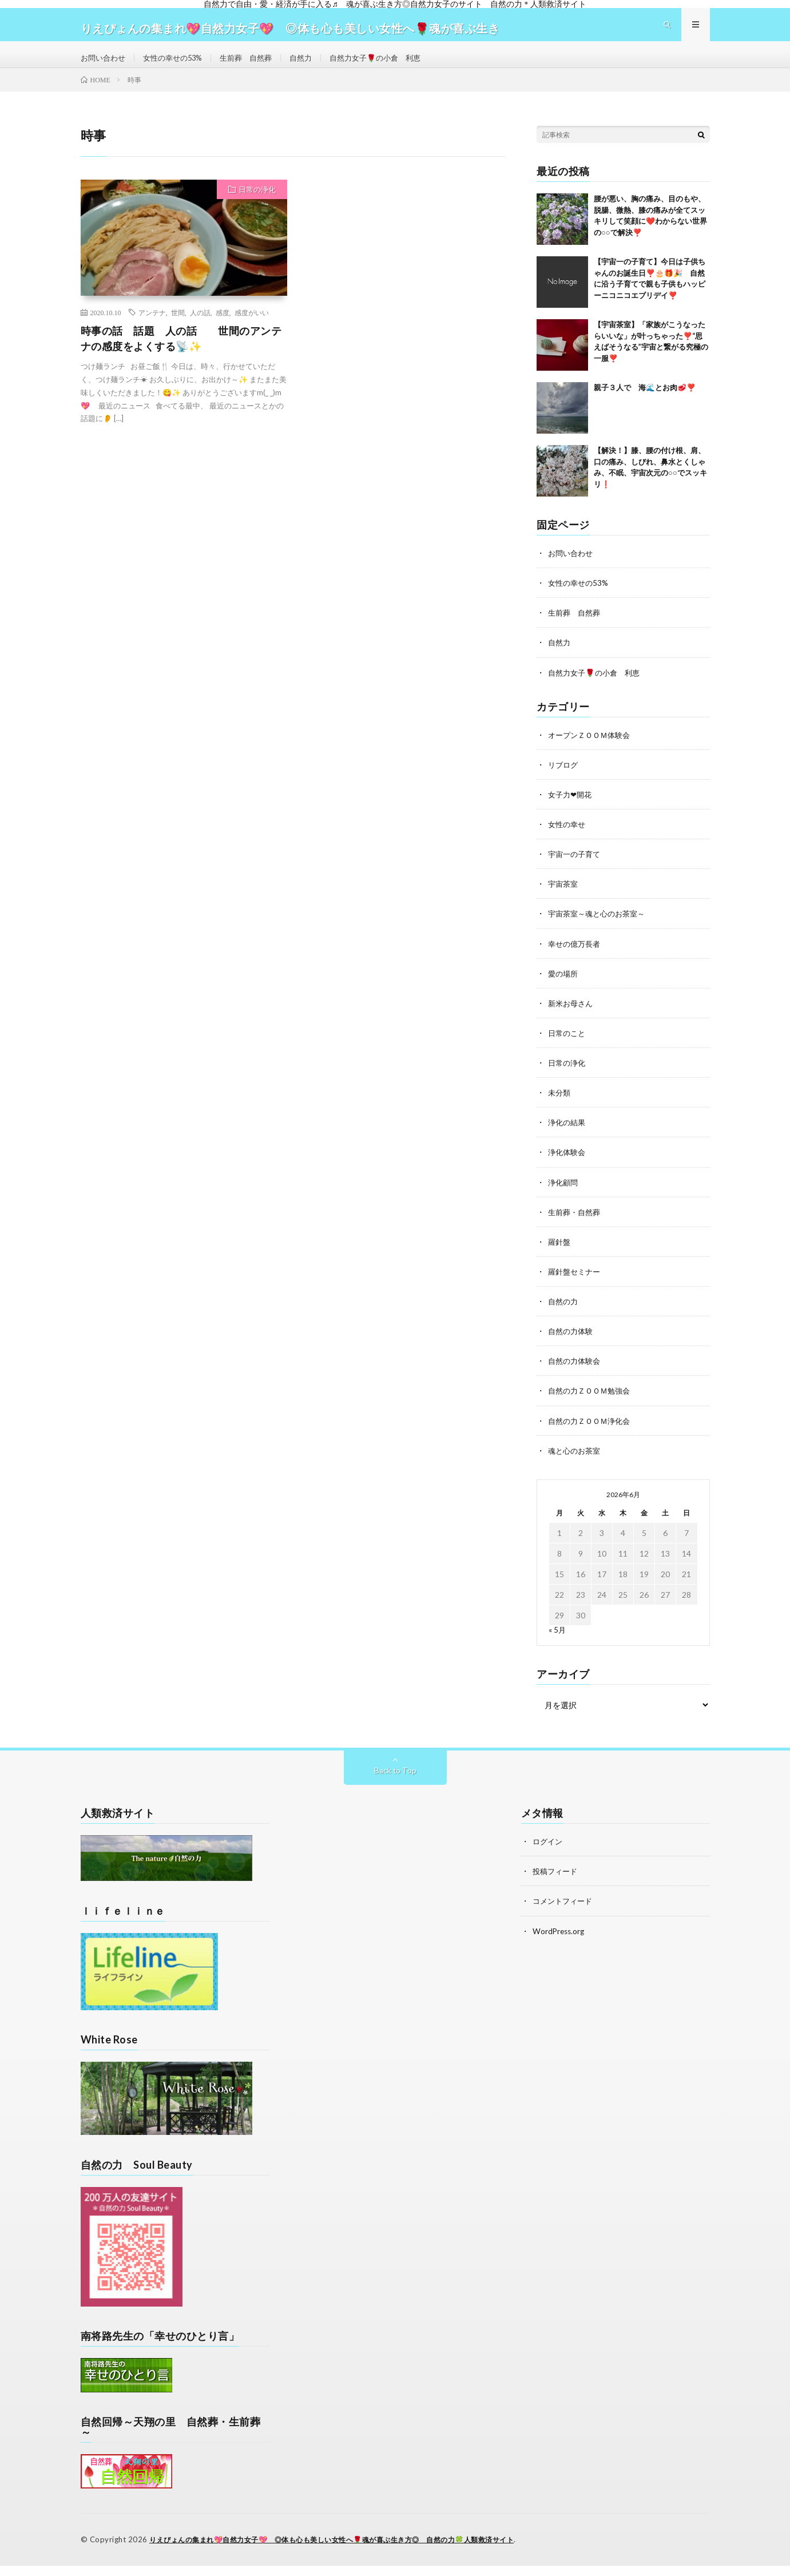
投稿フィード (557, 1883)
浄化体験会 (568, 1165)
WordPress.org (560, 1943)
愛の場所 (564, 987)
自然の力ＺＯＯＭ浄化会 (592, 1433)
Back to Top (395, 1783)
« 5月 (557, 1642)
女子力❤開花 (571, 808)
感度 (222, 327)
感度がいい (252, 327)
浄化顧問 (564, 1195)
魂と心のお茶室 (576, 1463)
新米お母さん (572, 1017)
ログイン (549, 1854)
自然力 (314, 65)
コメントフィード (565, 1913)
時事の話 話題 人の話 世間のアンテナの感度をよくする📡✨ (181, 353)
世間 (178, 327)
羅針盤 (560, 1255)
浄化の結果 (568, 1136)
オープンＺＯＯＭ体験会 (592, 749)
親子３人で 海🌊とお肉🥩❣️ (645, 402)
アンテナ (152, 327)
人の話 (200, 327)
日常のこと (568, 1046)
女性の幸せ (568, 838)
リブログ (564, 779)
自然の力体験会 (576, 1374)
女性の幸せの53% (178, 65)
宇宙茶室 (564, 898)
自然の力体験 (572, 1344)
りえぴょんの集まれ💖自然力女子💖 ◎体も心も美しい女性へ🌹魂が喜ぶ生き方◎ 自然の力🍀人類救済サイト (345, 2550)
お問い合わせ (105, 65)
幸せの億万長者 (576, 957)
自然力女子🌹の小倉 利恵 (393, 65)
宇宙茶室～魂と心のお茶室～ (600, 927)
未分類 (560, 1106)
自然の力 (564, 1314)
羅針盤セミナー (576, 1284)
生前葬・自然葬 (576, 1225)
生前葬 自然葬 (256, 65)
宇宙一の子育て (576, 868)
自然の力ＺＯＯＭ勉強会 (592, 1403)
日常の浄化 (257, 204)
